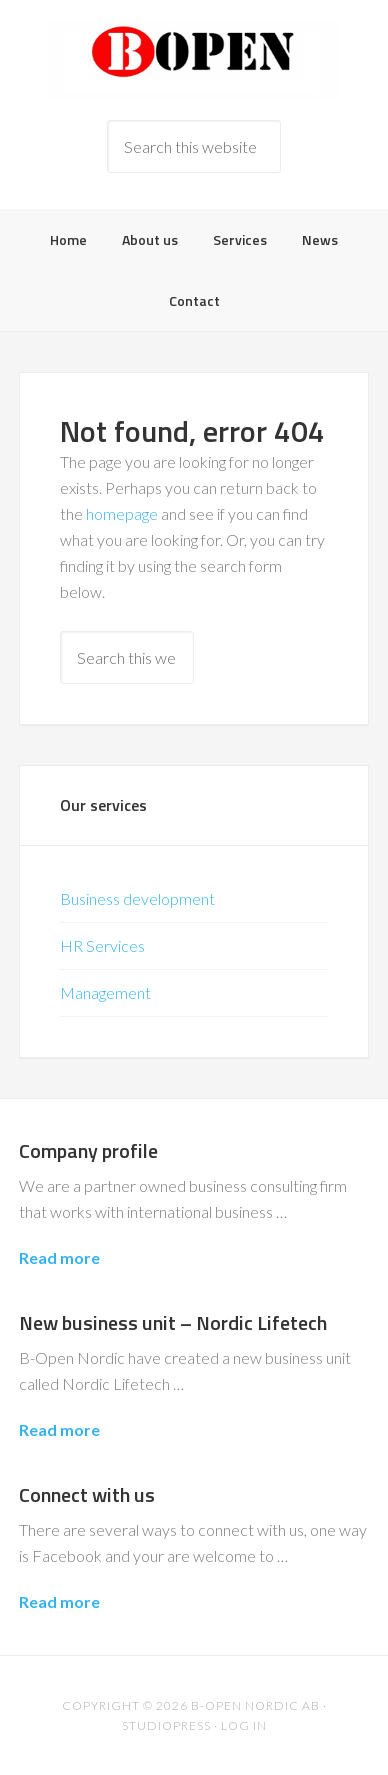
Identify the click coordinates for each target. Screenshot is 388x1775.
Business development (137, 898)
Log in (244, 1725)
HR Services (102, 945)
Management (105, 992)
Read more (59, 1257)
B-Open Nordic (193, 60)
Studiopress (166, 1725)
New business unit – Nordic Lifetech (173, 1322)
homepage (122, 513)
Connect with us (87, 1494)
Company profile (88, 1150)
